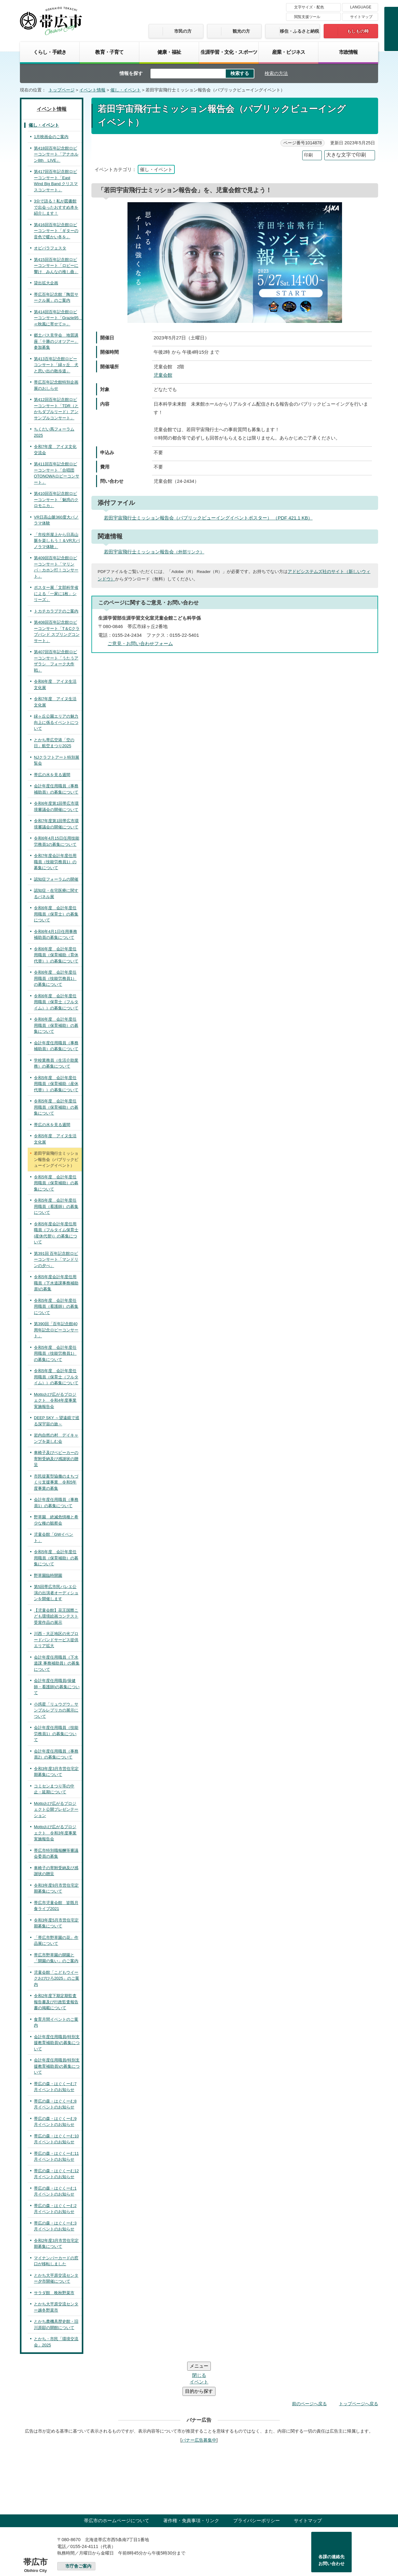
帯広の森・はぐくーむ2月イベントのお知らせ (55, 2208)
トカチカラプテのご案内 (56, 611)
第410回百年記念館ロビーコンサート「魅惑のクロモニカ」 (56, 499)
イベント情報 (92, 90)
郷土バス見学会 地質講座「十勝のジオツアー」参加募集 (56, 341)
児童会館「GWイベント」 (53, 1537)
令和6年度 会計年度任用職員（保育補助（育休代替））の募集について (56, 955)
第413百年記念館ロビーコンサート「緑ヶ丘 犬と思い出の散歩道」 (56, 364)
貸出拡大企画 (46, 283)
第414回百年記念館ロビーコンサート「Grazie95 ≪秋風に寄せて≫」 (58, 318)
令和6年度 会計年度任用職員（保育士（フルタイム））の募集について (56, 1002)
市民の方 (183, 31)
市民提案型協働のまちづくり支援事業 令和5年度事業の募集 (56, 1482)
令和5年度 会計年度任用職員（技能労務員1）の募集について (55, 1353)
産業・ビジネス (288, 52)
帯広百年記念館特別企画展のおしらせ (56, 385)
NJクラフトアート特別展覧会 (56, 760)
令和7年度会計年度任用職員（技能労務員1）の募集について (55, 861)
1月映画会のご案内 (51, 136)
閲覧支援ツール (307, 17)
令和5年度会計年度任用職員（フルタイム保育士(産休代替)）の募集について (56, 1233)
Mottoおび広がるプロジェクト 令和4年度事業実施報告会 (55, 1400)
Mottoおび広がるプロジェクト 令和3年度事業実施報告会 (55, 1832)
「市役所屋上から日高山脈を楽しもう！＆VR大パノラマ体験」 (57, 540)
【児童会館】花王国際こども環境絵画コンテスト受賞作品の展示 (56, 1616)
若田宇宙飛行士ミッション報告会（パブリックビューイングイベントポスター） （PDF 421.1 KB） (211, 517)
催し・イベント (125, 90)
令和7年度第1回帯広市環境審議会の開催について (56, 823)
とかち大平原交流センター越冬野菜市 (56, 2307)
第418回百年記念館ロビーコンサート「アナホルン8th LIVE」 (56, 154)
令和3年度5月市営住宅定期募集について (56, 1923)
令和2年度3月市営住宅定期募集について (56, 2243)
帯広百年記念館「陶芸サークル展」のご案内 (56, 297)
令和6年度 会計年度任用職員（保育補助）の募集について (56, 1025)
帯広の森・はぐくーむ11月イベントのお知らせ (56, 2156)
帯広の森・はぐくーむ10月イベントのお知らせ (56, 2139)
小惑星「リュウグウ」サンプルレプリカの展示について (56, 1710)
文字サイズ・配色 (309, 7)
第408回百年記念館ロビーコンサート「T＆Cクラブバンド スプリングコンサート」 (57, 631)
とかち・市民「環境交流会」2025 (56, 2341)
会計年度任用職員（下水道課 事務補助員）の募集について (57, 1663)
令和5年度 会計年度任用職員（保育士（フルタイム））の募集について (56, 1376)
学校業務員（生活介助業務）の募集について (56, 1063)
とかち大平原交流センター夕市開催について (56, 2278)
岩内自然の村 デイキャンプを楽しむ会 (56, 1438)
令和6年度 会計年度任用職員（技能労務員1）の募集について (55, 978)
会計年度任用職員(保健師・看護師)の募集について (57, 1686)
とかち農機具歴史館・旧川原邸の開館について (56, 2324)
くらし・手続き (49, 52)
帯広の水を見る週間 (52, 774)
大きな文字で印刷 (346, 154)
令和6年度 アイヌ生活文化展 (55, 684)
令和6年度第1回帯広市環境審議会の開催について (56, 806)
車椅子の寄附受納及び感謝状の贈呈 (56, 1871)
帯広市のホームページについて (116, 2483)
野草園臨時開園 (48, 1575)
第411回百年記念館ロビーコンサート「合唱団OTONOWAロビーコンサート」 (56, 473)
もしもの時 (358, 31)
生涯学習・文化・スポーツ (229, 52)
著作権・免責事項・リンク (191, 2483)
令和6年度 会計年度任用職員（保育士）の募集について (56, 914)
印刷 (308, 155)
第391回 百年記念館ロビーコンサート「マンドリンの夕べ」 (56, 1259)
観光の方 (241, 31)
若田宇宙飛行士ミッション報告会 (157, 551)
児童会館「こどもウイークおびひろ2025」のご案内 (56, 1978)
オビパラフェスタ (50, 248)
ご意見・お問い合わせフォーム (140, 643)
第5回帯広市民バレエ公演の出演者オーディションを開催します (56, 1592)
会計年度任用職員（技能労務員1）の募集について (56, 1733)
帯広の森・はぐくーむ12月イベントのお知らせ (56, 2173)
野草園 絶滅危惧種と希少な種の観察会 (56, 1520)
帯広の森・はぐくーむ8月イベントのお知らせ (55, 2104)
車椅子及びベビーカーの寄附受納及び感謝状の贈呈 (56, 1458)
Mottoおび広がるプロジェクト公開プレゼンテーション (56, 1809)
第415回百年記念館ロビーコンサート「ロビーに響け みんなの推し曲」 (56, 265)
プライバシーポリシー (256, 2483)
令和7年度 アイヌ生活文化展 (55, 701)
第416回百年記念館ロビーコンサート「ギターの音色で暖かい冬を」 (56, 230)
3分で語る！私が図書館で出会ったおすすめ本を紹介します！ (56, 207)
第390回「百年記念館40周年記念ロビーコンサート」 (56, 1329)
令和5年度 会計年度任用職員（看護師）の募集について (56, 1206)
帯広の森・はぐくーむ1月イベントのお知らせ (55, 2191)
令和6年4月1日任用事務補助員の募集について (55, 934)
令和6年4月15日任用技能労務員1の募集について (56, 841)
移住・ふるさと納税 (299, 31)
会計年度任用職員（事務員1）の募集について (56, 1502)
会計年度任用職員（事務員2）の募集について (56, 1754)
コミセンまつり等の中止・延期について (54, 1789)
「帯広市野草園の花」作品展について (56, 1940)
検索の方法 (276, 73)
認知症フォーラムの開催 (56, 879)
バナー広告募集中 (199, 2402)
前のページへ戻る (309, 2366)
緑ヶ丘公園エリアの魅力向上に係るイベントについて (56, 722)
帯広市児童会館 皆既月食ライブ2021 (56, 1905)
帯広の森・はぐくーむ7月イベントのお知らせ (55, 2086)
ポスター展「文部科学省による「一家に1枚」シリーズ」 (56, 593)
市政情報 (348, 52)
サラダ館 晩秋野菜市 (54, 2292)
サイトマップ (361, 17)
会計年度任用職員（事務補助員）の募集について (56, 789)
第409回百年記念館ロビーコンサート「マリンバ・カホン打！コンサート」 (56, 567)
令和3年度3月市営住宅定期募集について (56, 1771)
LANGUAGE (360, 7)
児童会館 (163, 375)
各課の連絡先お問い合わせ (331, 2523)
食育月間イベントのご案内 (56, 2022)
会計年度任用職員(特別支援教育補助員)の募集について (57, 2042)
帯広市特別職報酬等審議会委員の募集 (56, 1853)
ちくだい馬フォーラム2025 (54, 432)
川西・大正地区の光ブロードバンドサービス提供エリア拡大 (56, 1639)
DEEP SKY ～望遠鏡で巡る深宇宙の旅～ (56, 1420)
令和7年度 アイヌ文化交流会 (55, 449)
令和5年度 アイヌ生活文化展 (55, 1139)
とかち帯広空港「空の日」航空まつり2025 (54, 743)
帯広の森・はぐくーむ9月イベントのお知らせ (55, 2121)
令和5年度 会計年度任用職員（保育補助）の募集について (56, 1107)
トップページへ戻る (358, 2366)
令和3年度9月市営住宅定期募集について (56, 1888)
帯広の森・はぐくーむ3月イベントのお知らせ (55, 2226)
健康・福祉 (169, 52)
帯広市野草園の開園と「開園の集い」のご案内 (56, 1958)
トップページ (62, 90)
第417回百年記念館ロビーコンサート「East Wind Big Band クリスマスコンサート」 (56, 180)
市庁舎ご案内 (78, 2529)
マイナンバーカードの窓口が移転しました (56, 2261)
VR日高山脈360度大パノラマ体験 (56, 520)
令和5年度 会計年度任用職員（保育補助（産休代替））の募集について (56, 1083)
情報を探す (131, 73)
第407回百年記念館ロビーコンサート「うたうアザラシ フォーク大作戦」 (56, 661)
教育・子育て (109, 52)
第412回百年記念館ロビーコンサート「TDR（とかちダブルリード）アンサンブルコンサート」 (56, 408)
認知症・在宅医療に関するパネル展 (56, 893)
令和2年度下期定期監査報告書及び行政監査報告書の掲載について (56, 2001)
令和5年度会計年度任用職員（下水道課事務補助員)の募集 (56, 1282)
